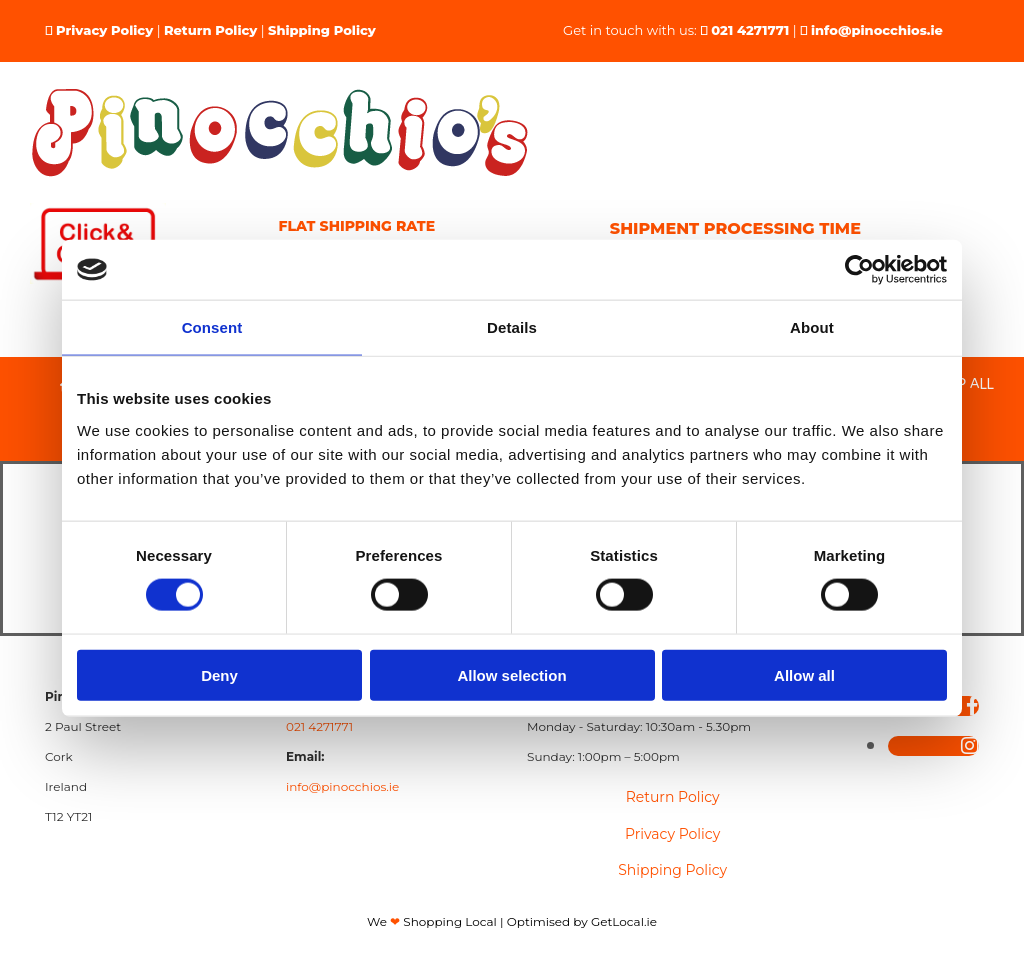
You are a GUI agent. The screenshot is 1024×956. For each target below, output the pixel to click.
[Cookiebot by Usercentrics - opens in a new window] (859, 270)
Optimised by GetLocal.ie (582, 921)
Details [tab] (512, 327)
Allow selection (511, 674)
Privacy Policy (104, 30)
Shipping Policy (322, 30)
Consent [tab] (212, 327)
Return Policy (210, 30)
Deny (219, 674)
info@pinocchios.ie (877, 30)
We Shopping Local (432, 921)
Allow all (804, 674)
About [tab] (812, 327)
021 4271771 (750, 30)
